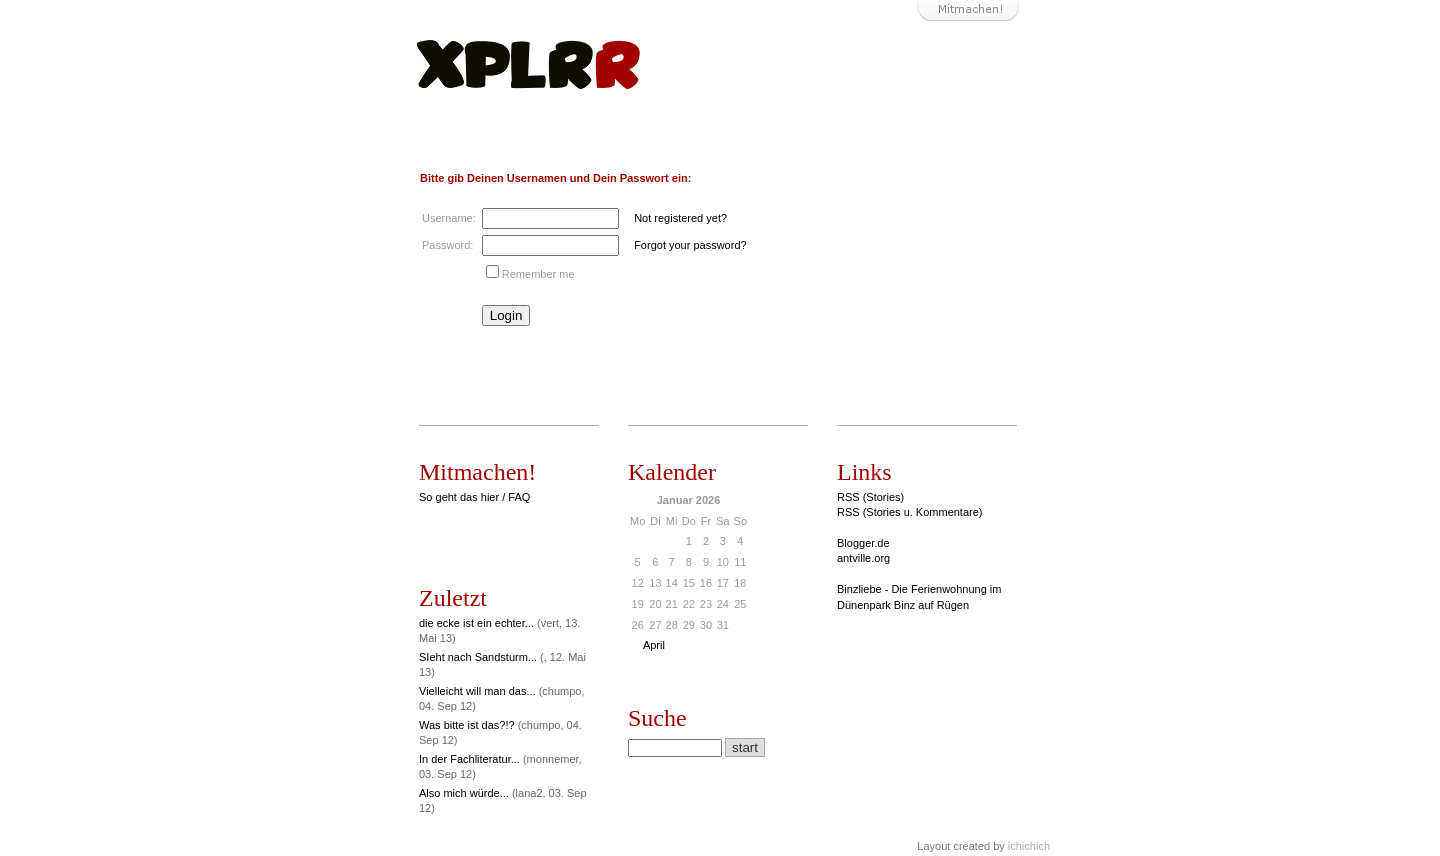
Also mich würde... (464, 793)
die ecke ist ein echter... (476, 623)
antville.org (863, 558)
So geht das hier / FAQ (474, 497)
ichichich (1029, 846)
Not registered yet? (680, 218)
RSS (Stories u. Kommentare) (910, 512)
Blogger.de (863, 543)
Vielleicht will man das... (477, 691)
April (654, 645)
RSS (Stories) (870, 497)
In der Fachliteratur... (469, 759)
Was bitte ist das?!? (467, 725)
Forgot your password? (690, 245)
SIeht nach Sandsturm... (478, 657)
